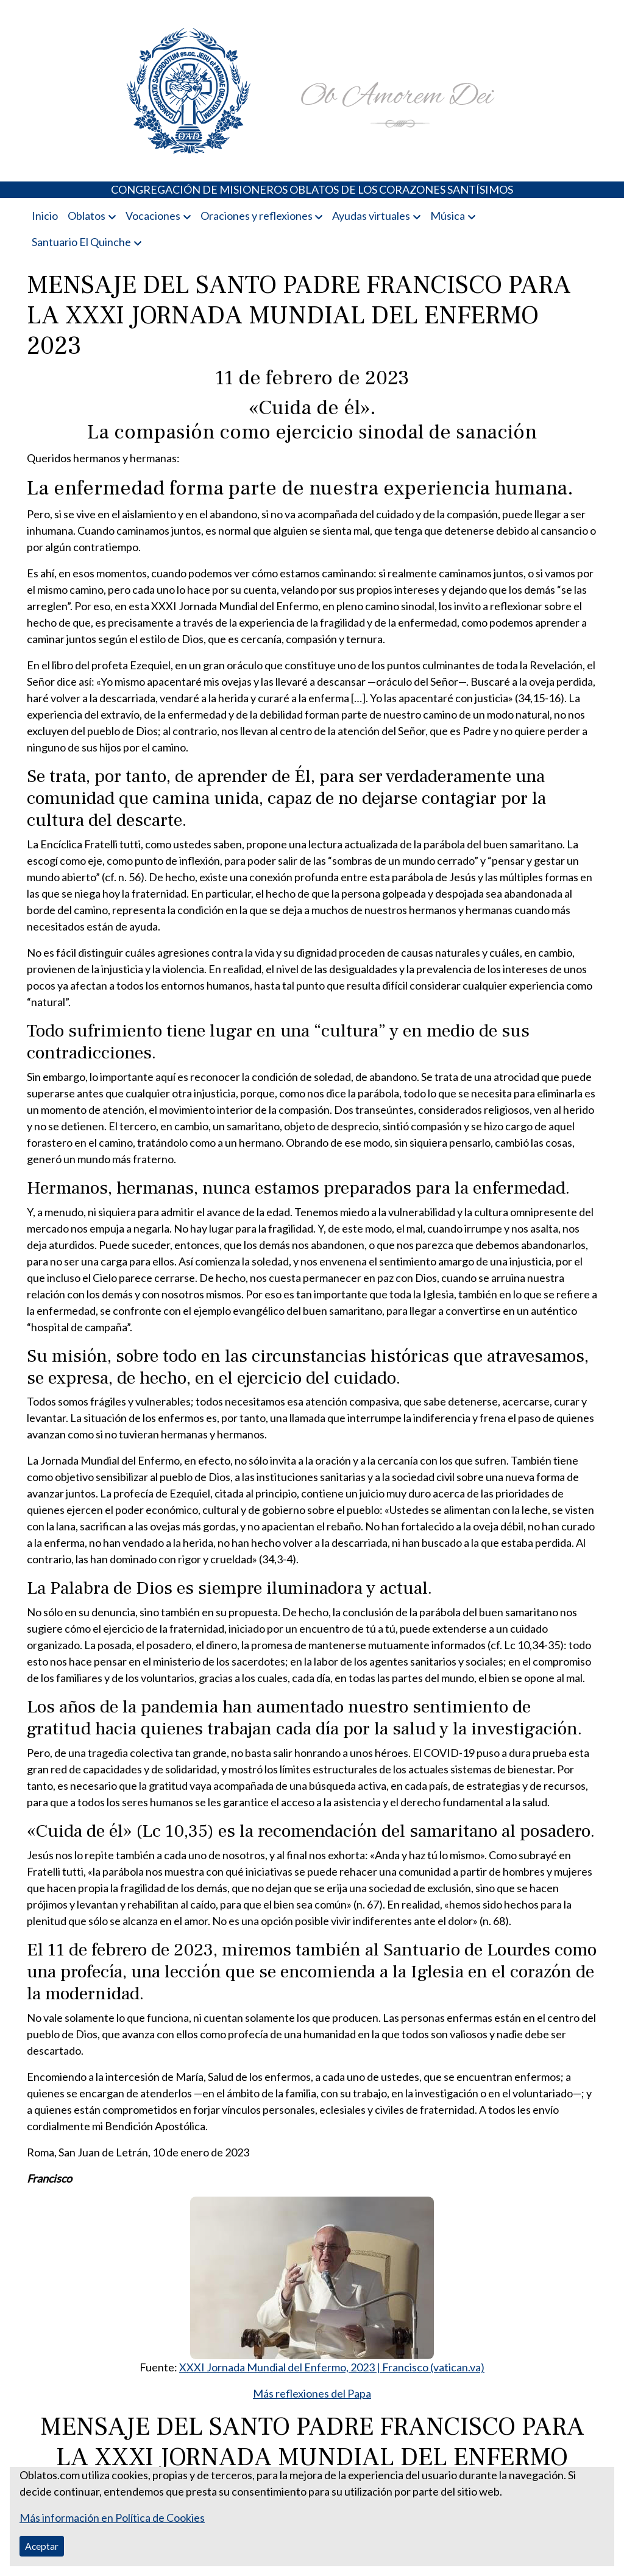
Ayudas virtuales (371, 215)
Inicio (45, 215)
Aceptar (41, 2546)
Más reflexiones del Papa (312, 2393)
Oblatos (86, 215)
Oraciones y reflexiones (256, 215)
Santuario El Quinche (81, 241)
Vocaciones (153, 215)
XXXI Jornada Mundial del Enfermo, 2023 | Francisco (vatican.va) (331, 2367)
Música (447, 215)
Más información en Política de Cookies (112, 2517)
